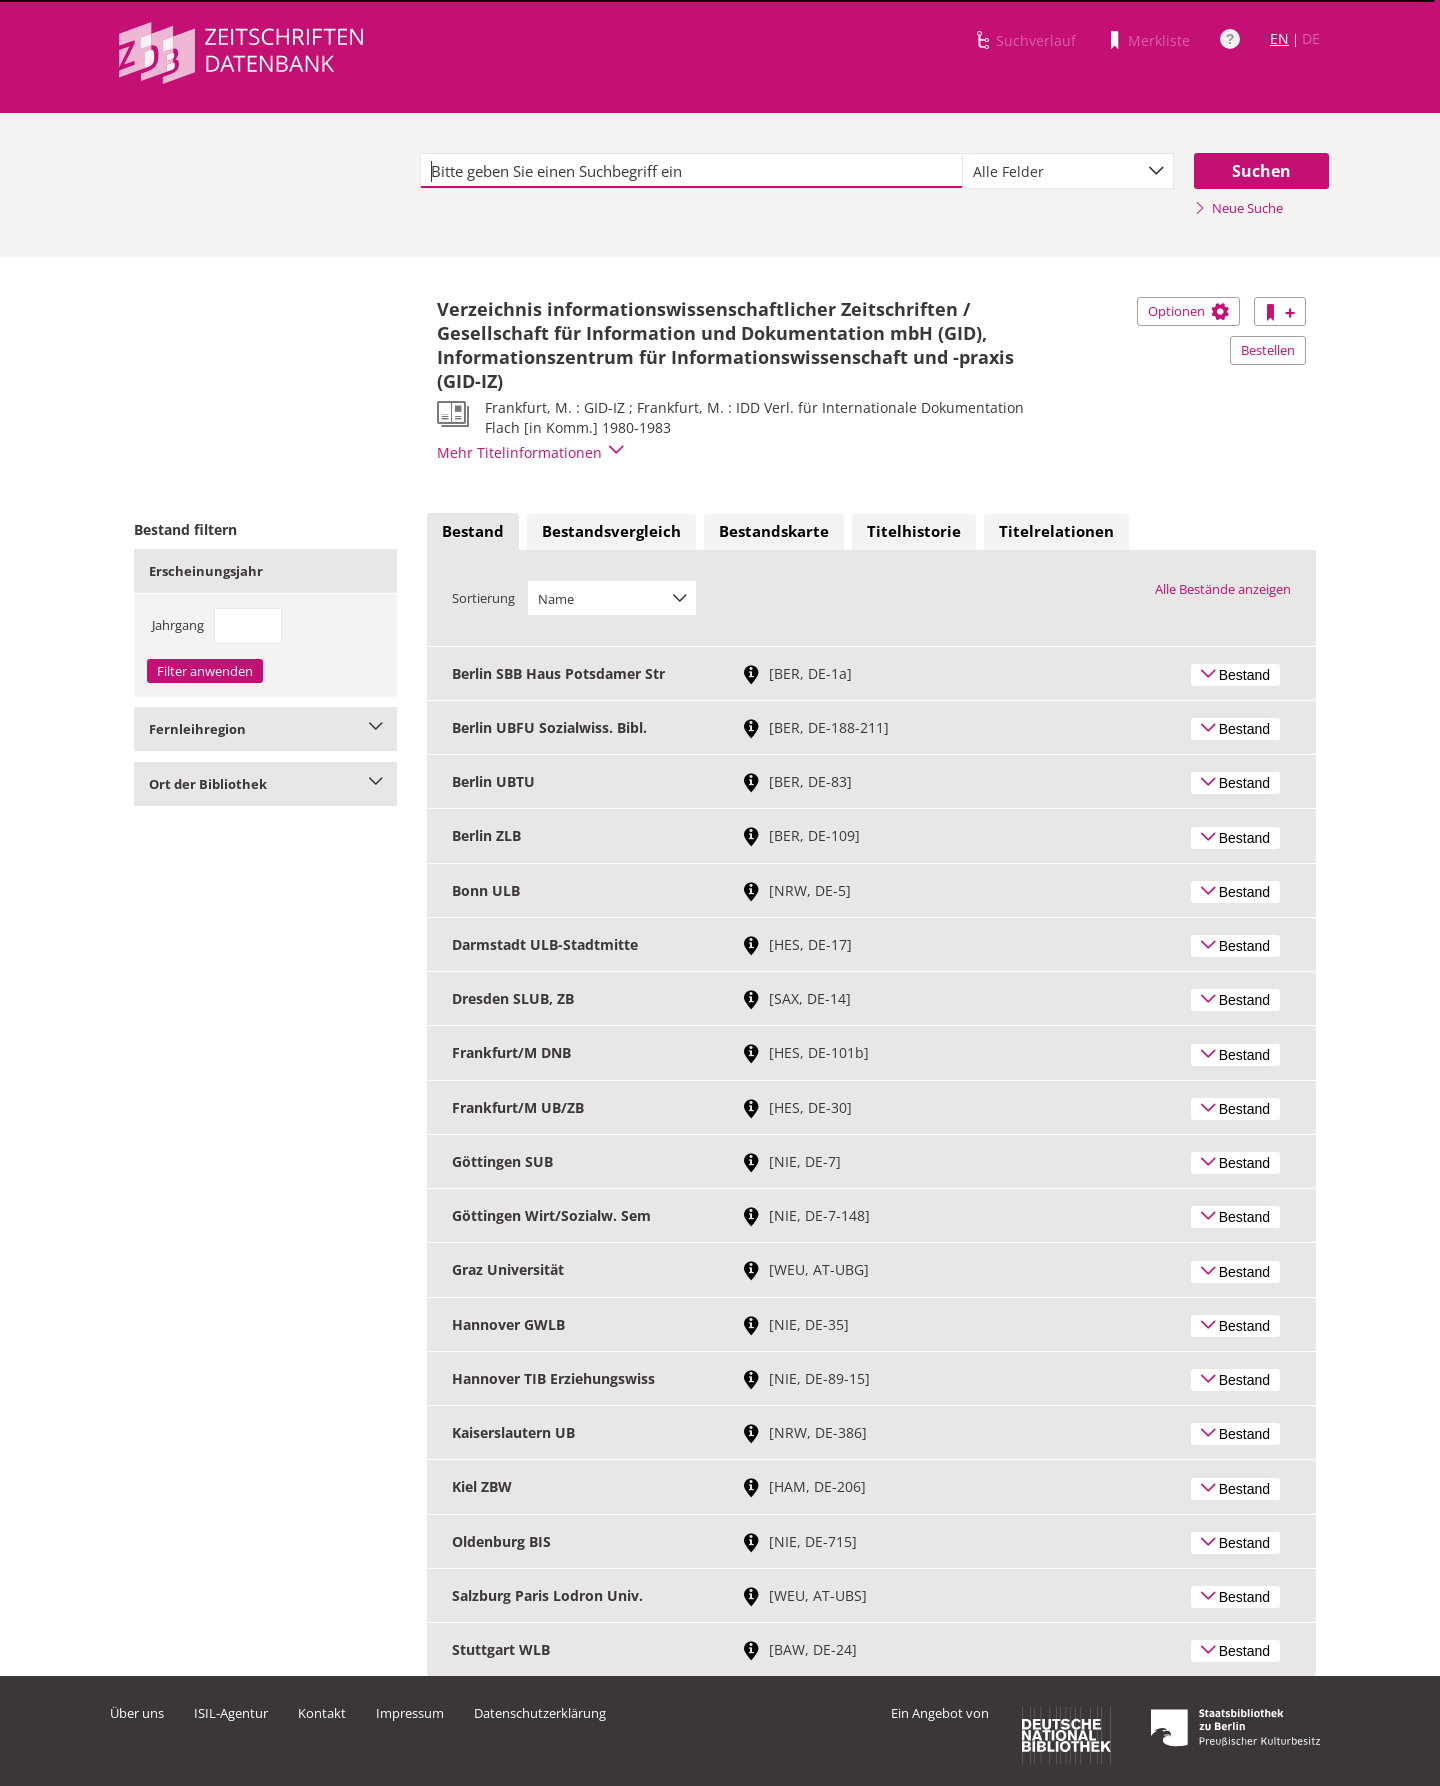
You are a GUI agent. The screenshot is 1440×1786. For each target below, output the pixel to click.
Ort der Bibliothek (265, 784)
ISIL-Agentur (231, 1713)
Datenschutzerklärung (540, 1713)
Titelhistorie (914, 531)
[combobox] (1068, 171)
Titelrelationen (1056, 531)
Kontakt (322, 1713)
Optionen (1188, 311)
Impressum (410, 1713)
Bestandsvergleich (611, 531)
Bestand (473, 531)
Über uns (137, 1713)
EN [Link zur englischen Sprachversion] (1279, 38)
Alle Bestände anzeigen (1223, 589)
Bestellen (1268, 350)
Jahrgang (178, 625)
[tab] (473, 532)
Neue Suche (1238, 208)
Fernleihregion (265, 729)
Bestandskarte (774, 531)
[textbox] (691, 171)
